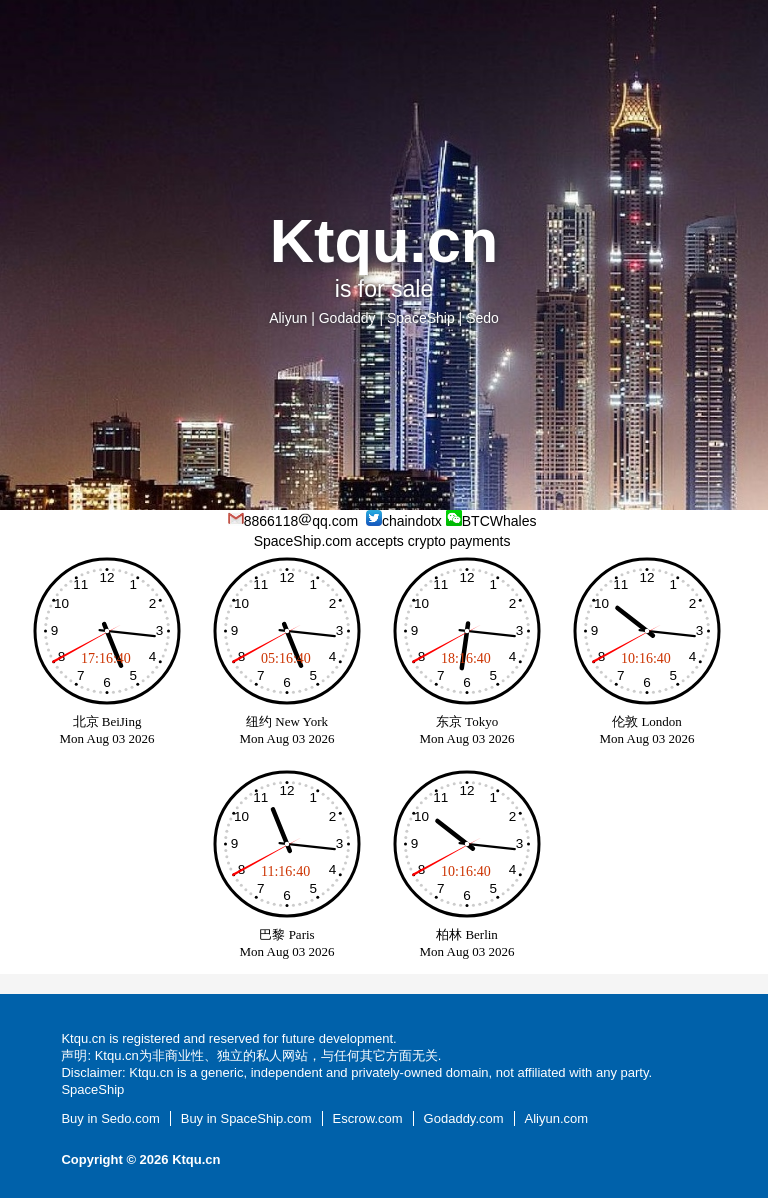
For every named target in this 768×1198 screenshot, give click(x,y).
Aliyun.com (557, 1118)
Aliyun (288, 318)
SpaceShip (421, 318)
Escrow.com (368, 1118)
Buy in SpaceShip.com (246, 1118)
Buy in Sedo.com (110, 1118)
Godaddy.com (464, 1118)
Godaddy (347, 318)
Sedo (482, 318)
